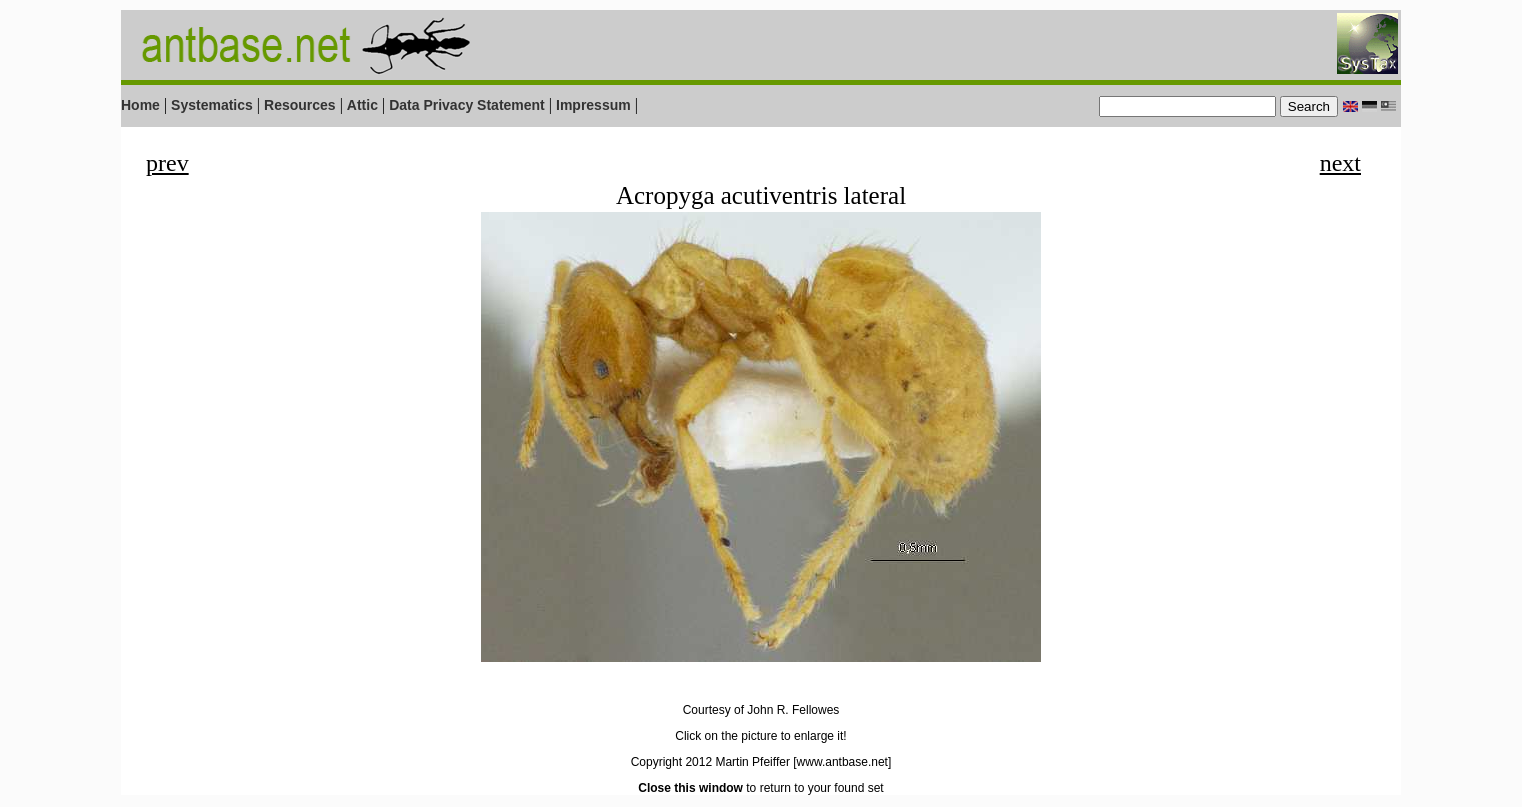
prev (167, 163)
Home (140, 105)
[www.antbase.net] (842, 762)
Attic (362, 105)
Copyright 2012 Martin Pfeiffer (710, 762)
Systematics (212, 105)
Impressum (593, 105)
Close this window (690, 788)
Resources (300, 105)
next (1340, 163)
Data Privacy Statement (467, 105)
